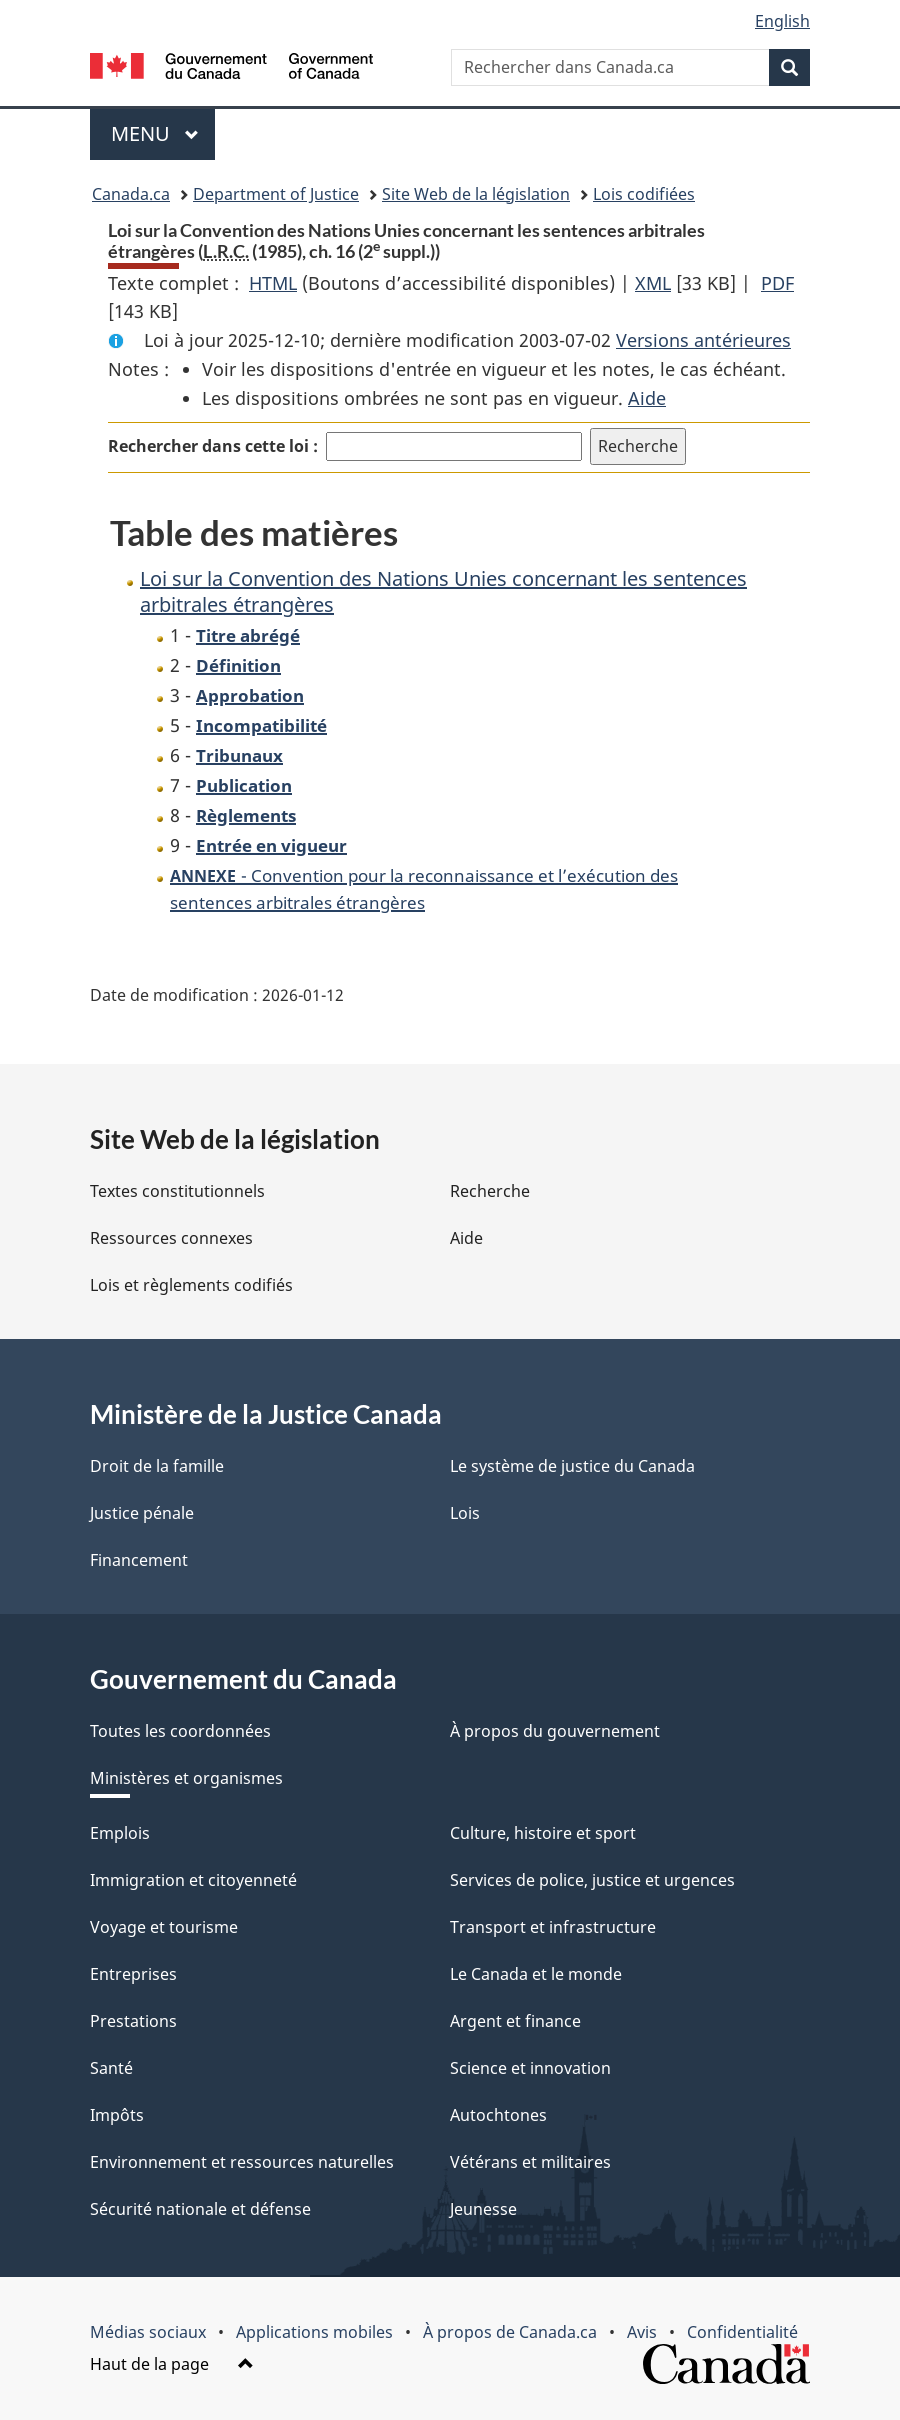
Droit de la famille (157, 1466)
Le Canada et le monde (536, 1974)
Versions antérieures (703, 340)
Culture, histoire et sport (543, 1833)
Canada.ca (131, 194)
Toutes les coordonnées (180, 1731)
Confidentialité (742, 2332)
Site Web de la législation (476, 194)
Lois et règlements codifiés (191, 1285)
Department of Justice (276, 194)
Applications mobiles (314, 2332)
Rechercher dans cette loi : (213, 446)
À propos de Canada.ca (510, 2332)
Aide (647, 398)
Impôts (117, 2115)
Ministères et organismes (186, 1778)
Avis (642, 2332)
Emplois (120, 1833)
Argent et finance (515, 2021)
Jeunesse (483, 2209)
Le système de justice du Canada (572, 1466)
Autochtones (498, 2115)
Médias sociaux (148, 2332)
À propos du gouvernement (555, 1731)
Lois (465, 1513)
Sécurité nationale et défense (200, 2209)
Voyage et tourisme (164, 1927)
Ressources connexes (171, 1238)
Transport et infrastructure (553, 1927)
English (782, 21)
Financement (139, 1560)
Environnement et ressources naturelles (242, 2162)
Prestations (133, 2021)
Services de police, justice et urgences (592, 1880)
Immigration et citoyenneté (193, 1880)
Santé (111, 2068)
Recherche (490, 1191)
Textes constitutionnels (177, 1191)
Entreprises (133, 1974)
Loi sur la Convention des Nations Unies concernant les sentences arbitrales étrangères (443, 591)
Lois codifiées (644, 194)
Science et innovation (530, 2068)
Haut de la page (172, 2364)
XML (653, 283)
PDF (777, 283)
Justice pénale (142, 1513)
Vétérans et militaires (530, 2162)
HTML (273, 283)
